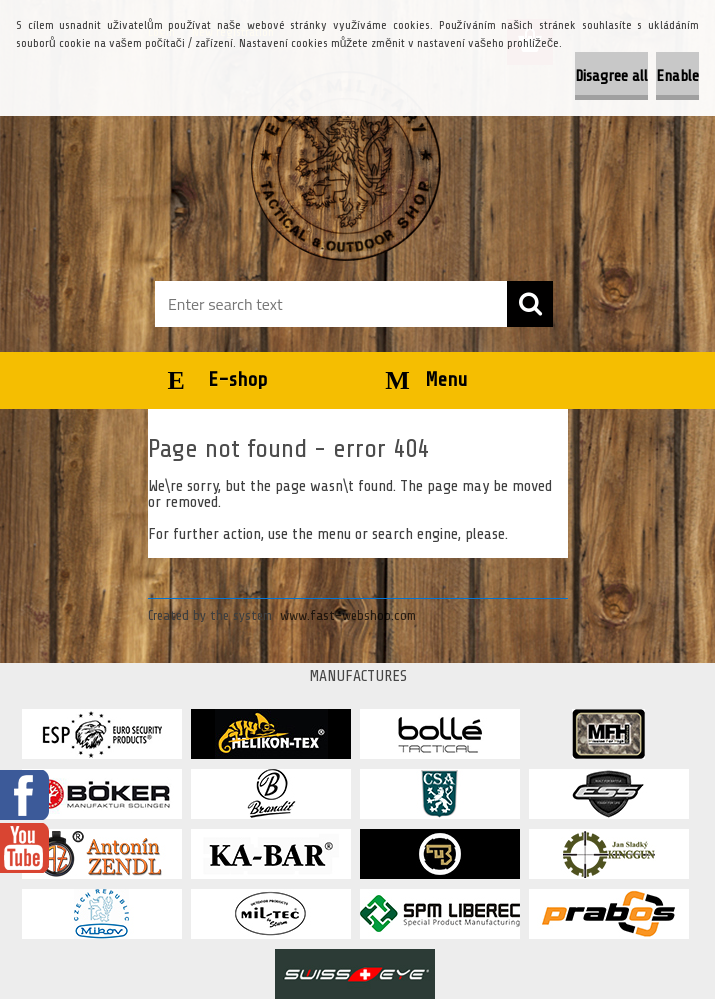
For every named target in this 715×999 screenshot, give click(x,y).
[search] (530, 304)
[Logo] (345, 166)
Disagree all (611, 76)
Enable (677, 76)
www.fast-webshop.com (348, 615)
